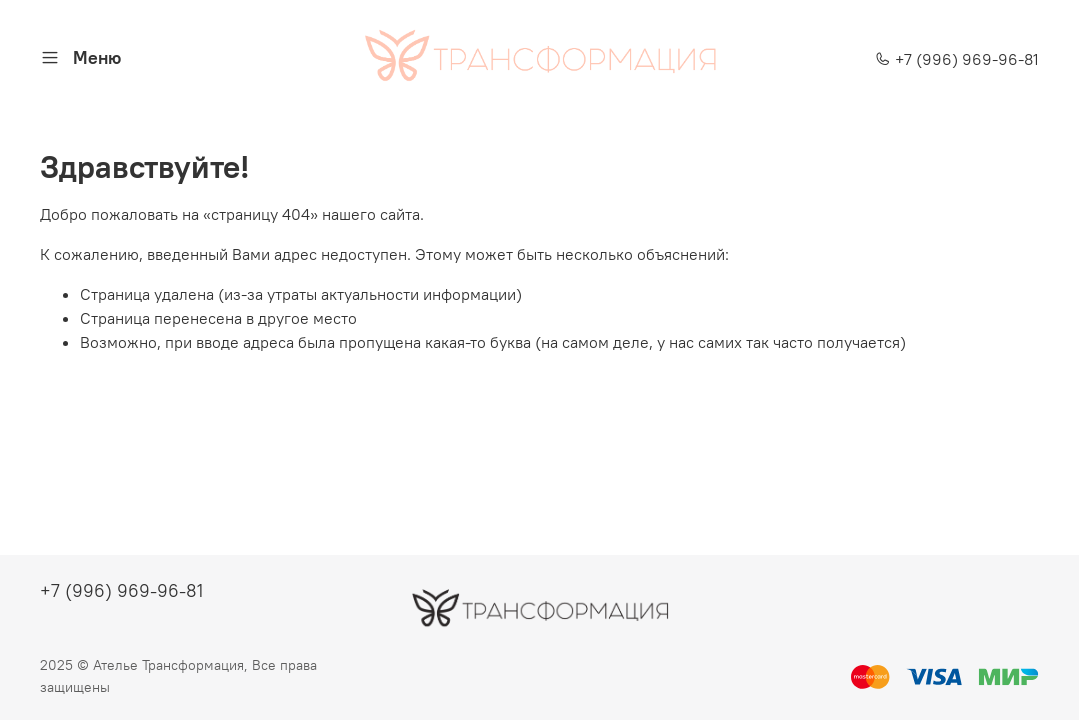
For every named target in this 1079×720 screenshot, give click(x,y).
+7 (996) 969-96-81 (957, 59)
